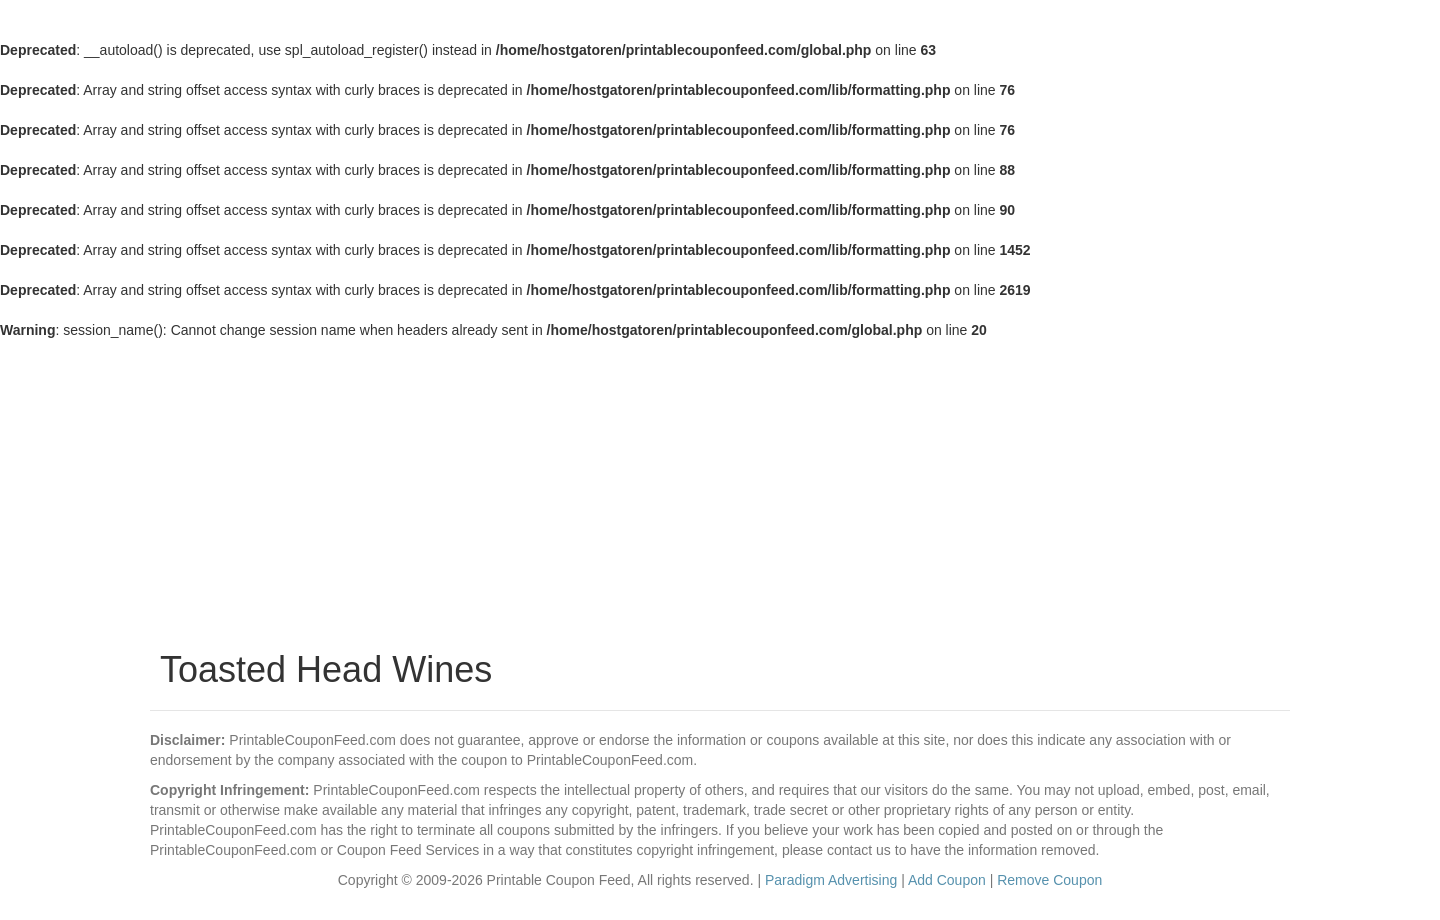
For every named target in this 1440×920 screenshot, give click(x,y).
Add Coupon (947, 880)
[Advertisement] (720, 490)
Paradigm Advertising (831, 880)
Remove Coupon (1049, 880)
